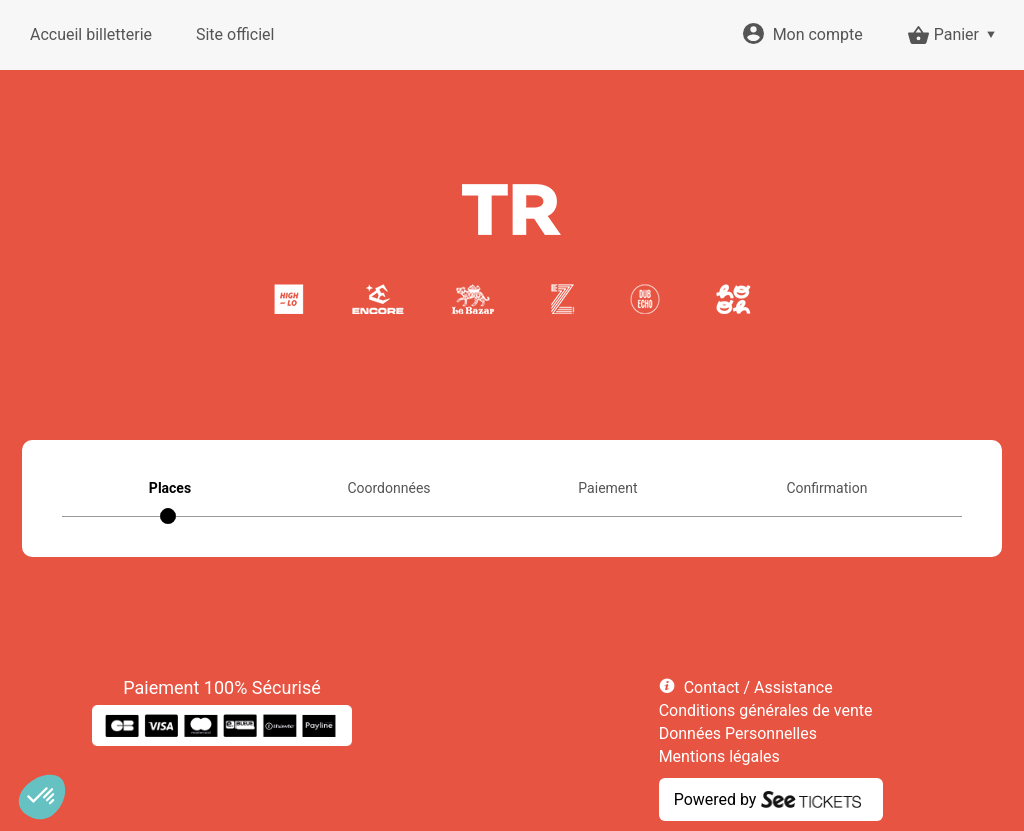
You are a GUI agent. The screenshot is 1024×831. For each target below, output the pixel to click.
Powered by (715, 799)
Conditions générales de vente (766, 710)
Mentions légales (719, 756)
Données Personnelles (738, 733)
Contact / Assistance (758, 687)
